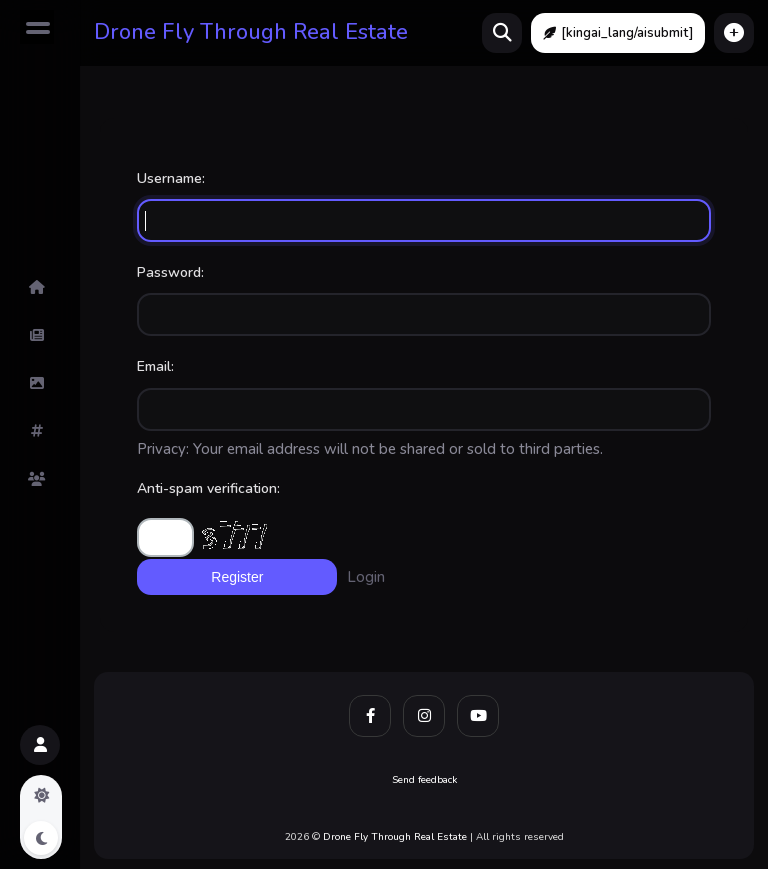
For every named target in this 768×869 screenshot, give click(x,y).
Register (237, 577)
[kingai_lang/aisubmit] (618, 33)
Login (366, 577)
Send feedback (424, 780)
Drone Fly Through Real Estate (251, 32)
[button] (734, 33)
